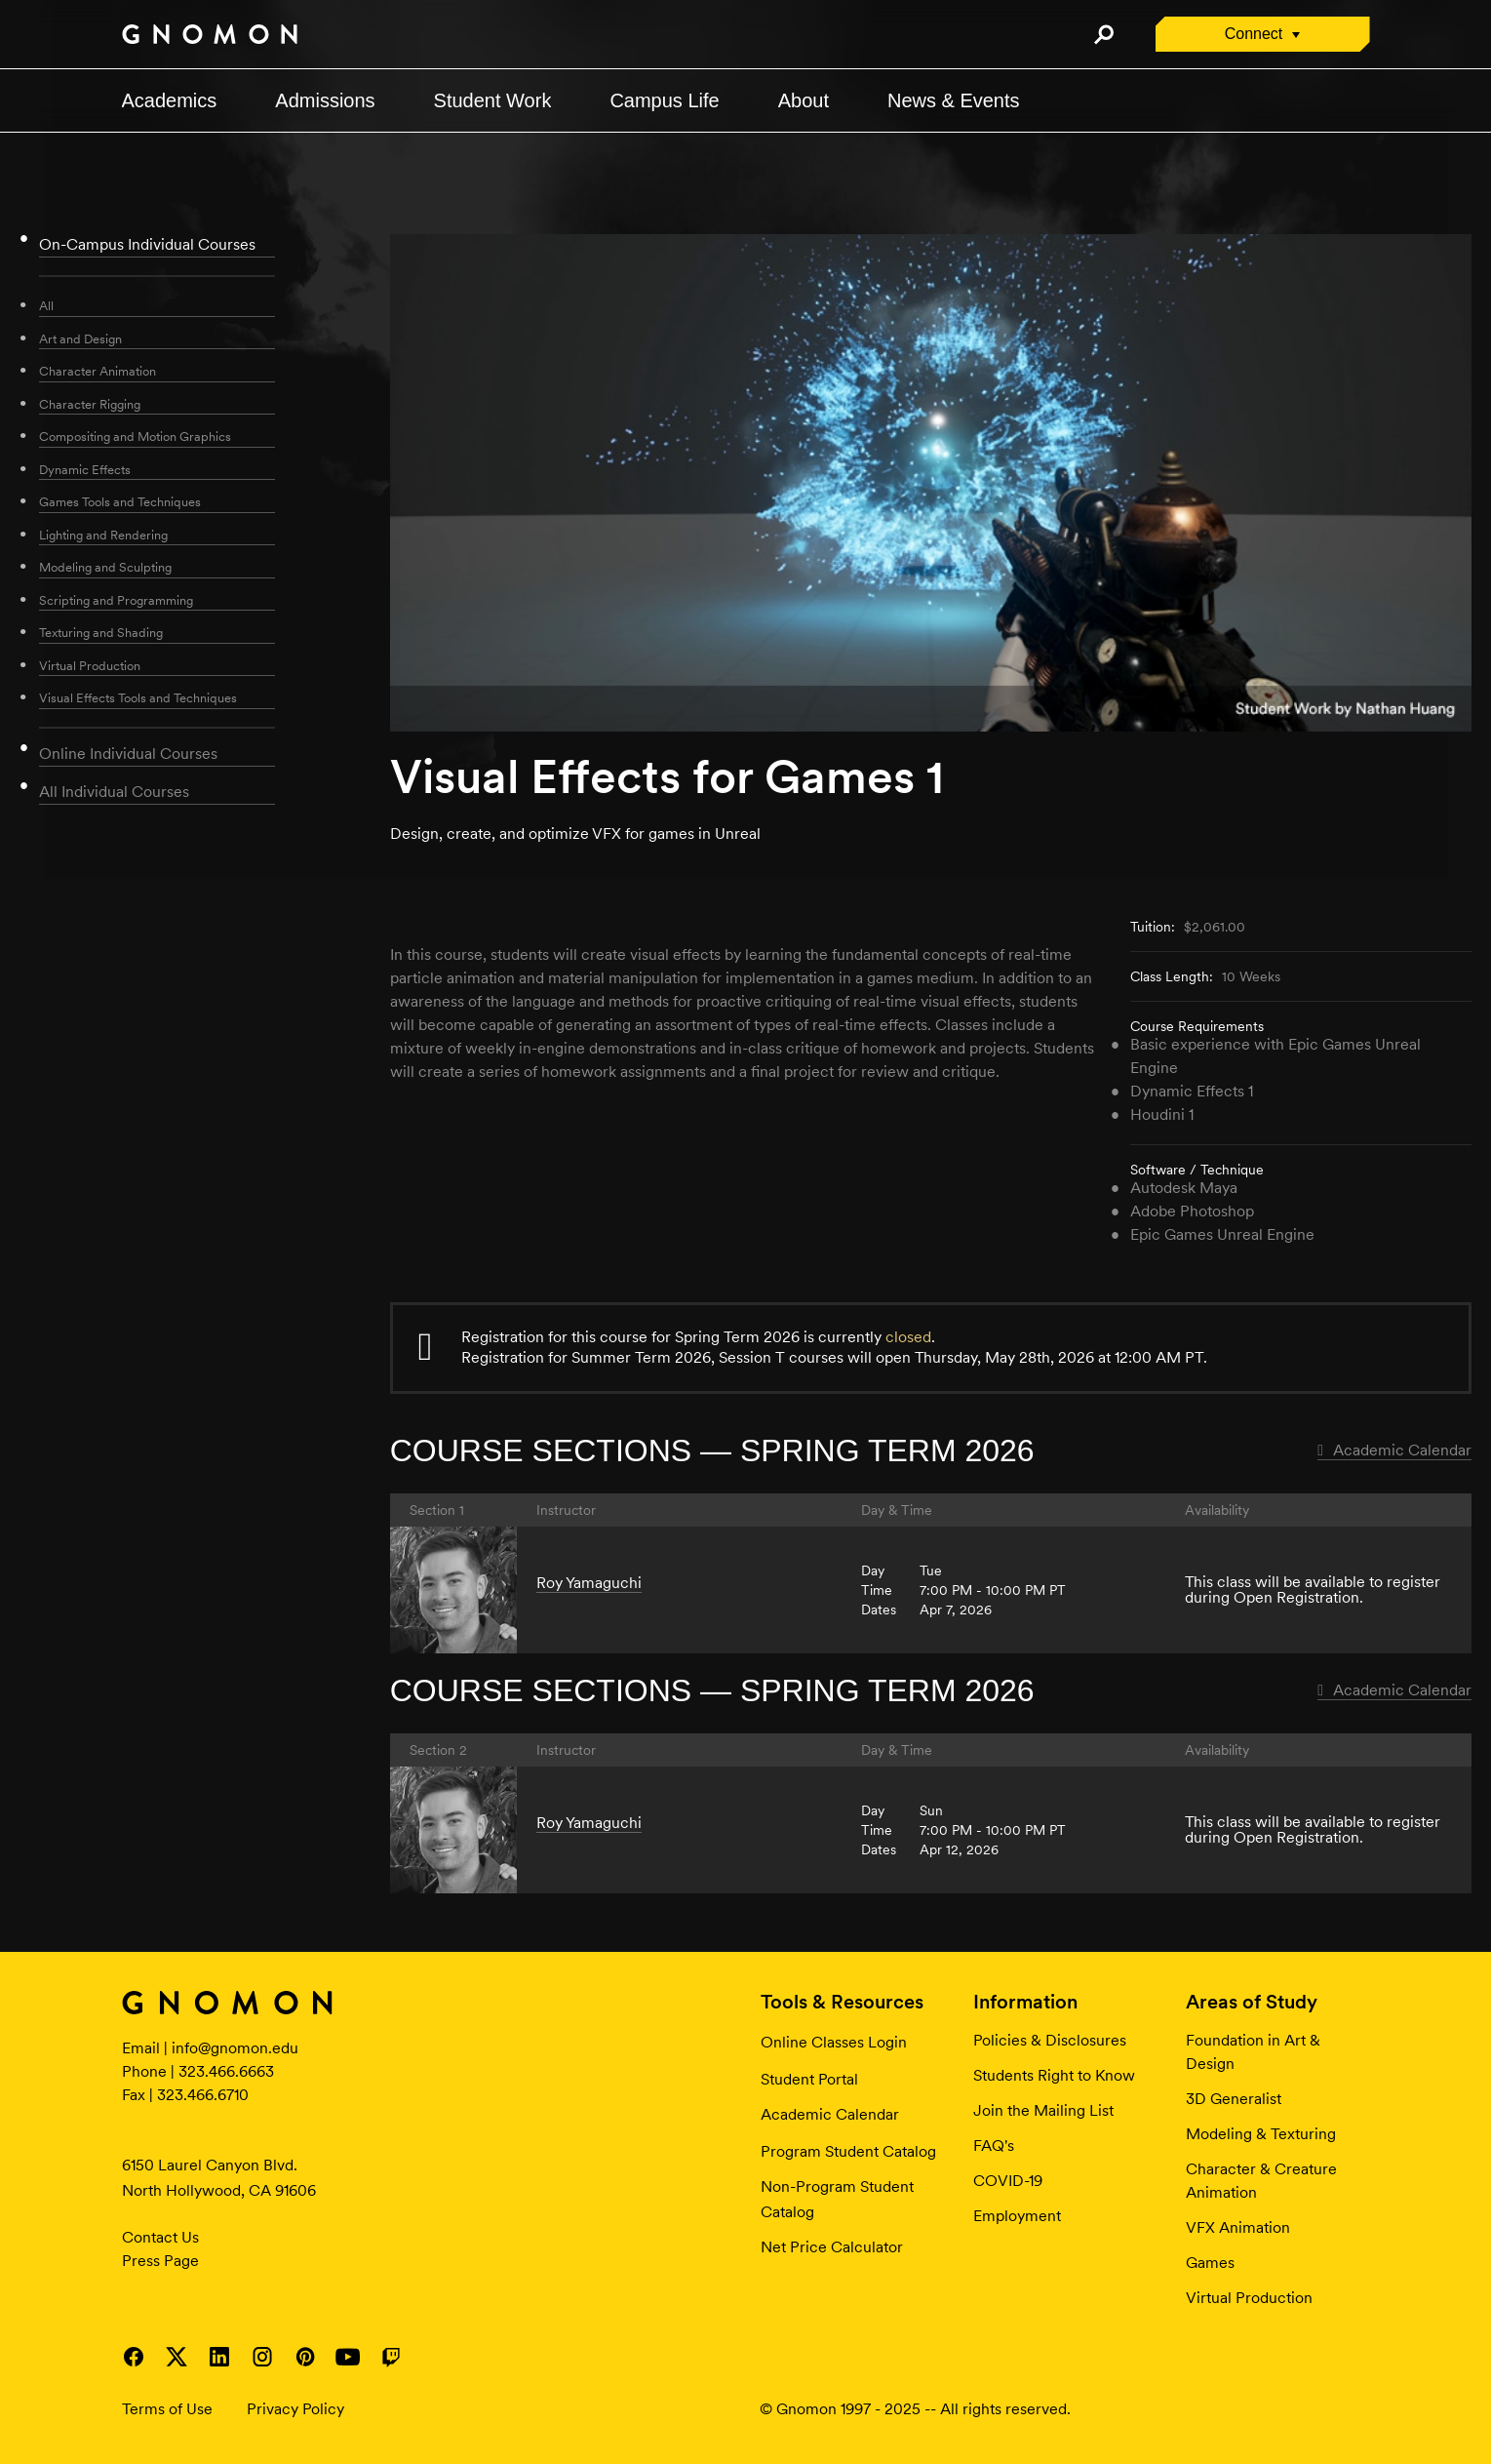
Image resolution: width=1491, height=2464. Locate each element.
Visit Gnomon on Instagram (262, 2356)
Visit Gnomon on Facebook (133, 2356)
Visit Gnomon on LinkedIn (219, 2356)
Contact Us (160, 2237)
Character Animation (97, 371)
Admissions (324, 100)
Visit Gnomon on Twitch (391, 2356)
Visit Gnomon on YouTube (348, 2356)
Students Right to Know (1054, 2075)
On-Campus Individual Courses (147, 244)
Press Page (160, 2260)
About (803, 100)
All (46, 305)
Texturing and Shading (101, 632)
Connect (1254, 33)
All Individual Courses (114, 791)
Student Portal (809, 2079)
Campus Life (664, 100)
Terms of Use (167, 2409)
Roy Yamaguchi (589, 1582)
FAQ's (993, 2145)
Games (1210, 2262)
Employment (1017, 2215)
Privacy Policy (295, 2409)
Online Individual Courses (128, 753)
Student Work (493, 100)
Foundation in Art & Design (1253, 2052)
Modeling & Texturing (1261, 2134)
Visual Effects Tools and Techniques (138, 698)
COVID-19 (1007, 2180)
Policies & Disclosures (1049, 2040)
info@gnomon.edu (235, 2048)
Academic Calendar (1394, 1450)
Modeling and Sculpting (105, 567)
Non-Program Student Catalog (837, 2199)
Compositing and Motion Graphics (135, 436)
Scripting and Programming (116, 600)
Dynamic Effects (85, 469)
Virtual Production (89, 665)
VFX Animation (1238, 2227)
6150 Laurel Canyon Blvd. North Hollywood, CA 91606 (219, 2178)
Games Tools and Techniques (120, 502)
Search (1104, 34)
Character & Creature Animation (1261, 2181)
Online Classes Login (834, 2042)
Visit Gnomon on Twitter (176, 2356)
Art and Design (80, 339)
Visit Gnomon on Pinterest (305, 2356)
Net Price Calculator (832, 2247)
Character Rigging (89, 404)
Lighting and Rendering (103, 535)
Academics (169, 100)
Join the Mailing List (1043, 2110)
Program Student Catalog (848, 2151)
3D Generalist (1233, 2098)
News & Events (953, 100)
